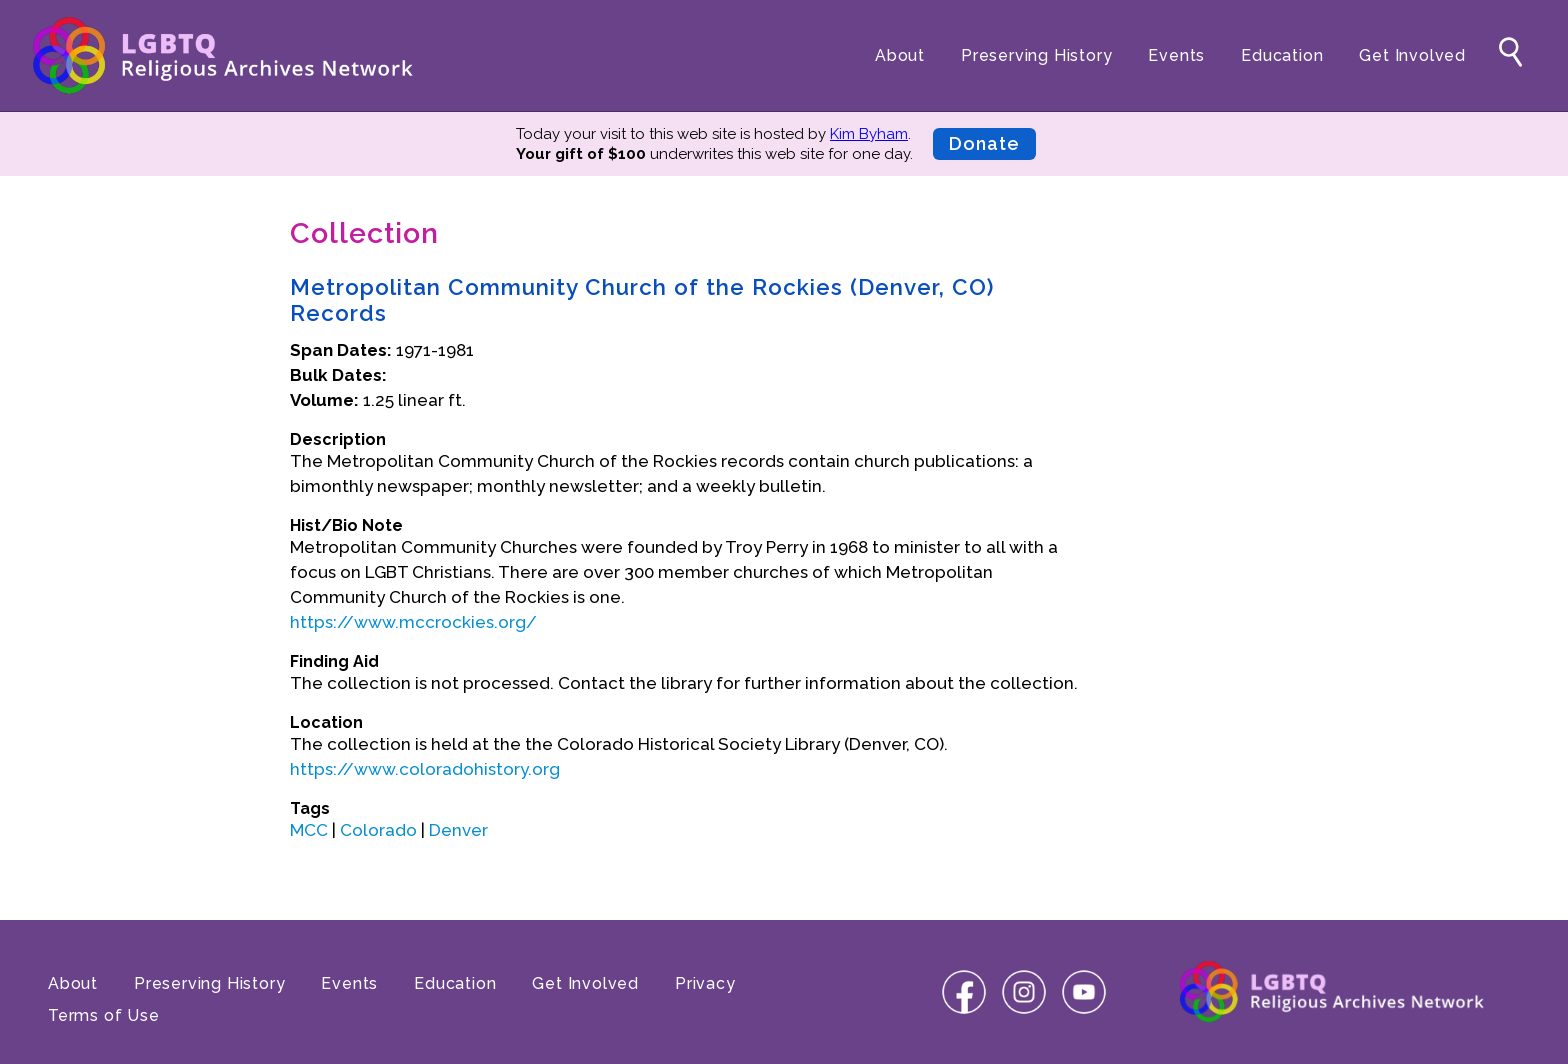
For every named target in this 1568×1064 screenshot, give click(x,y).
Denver (458, 830)
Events (1176, 55)
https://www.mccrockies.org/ (413, 622)
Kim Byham (869, 134)
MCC (309, 830)
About (900, 55)
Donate (984, 143)
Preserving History (1036, 55)
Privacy (705, 983)
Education (1282, 55)
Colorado (378, 830)
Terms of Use (104, 1015)
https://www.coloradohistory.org (425, 769)
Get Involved (1412, 55)
